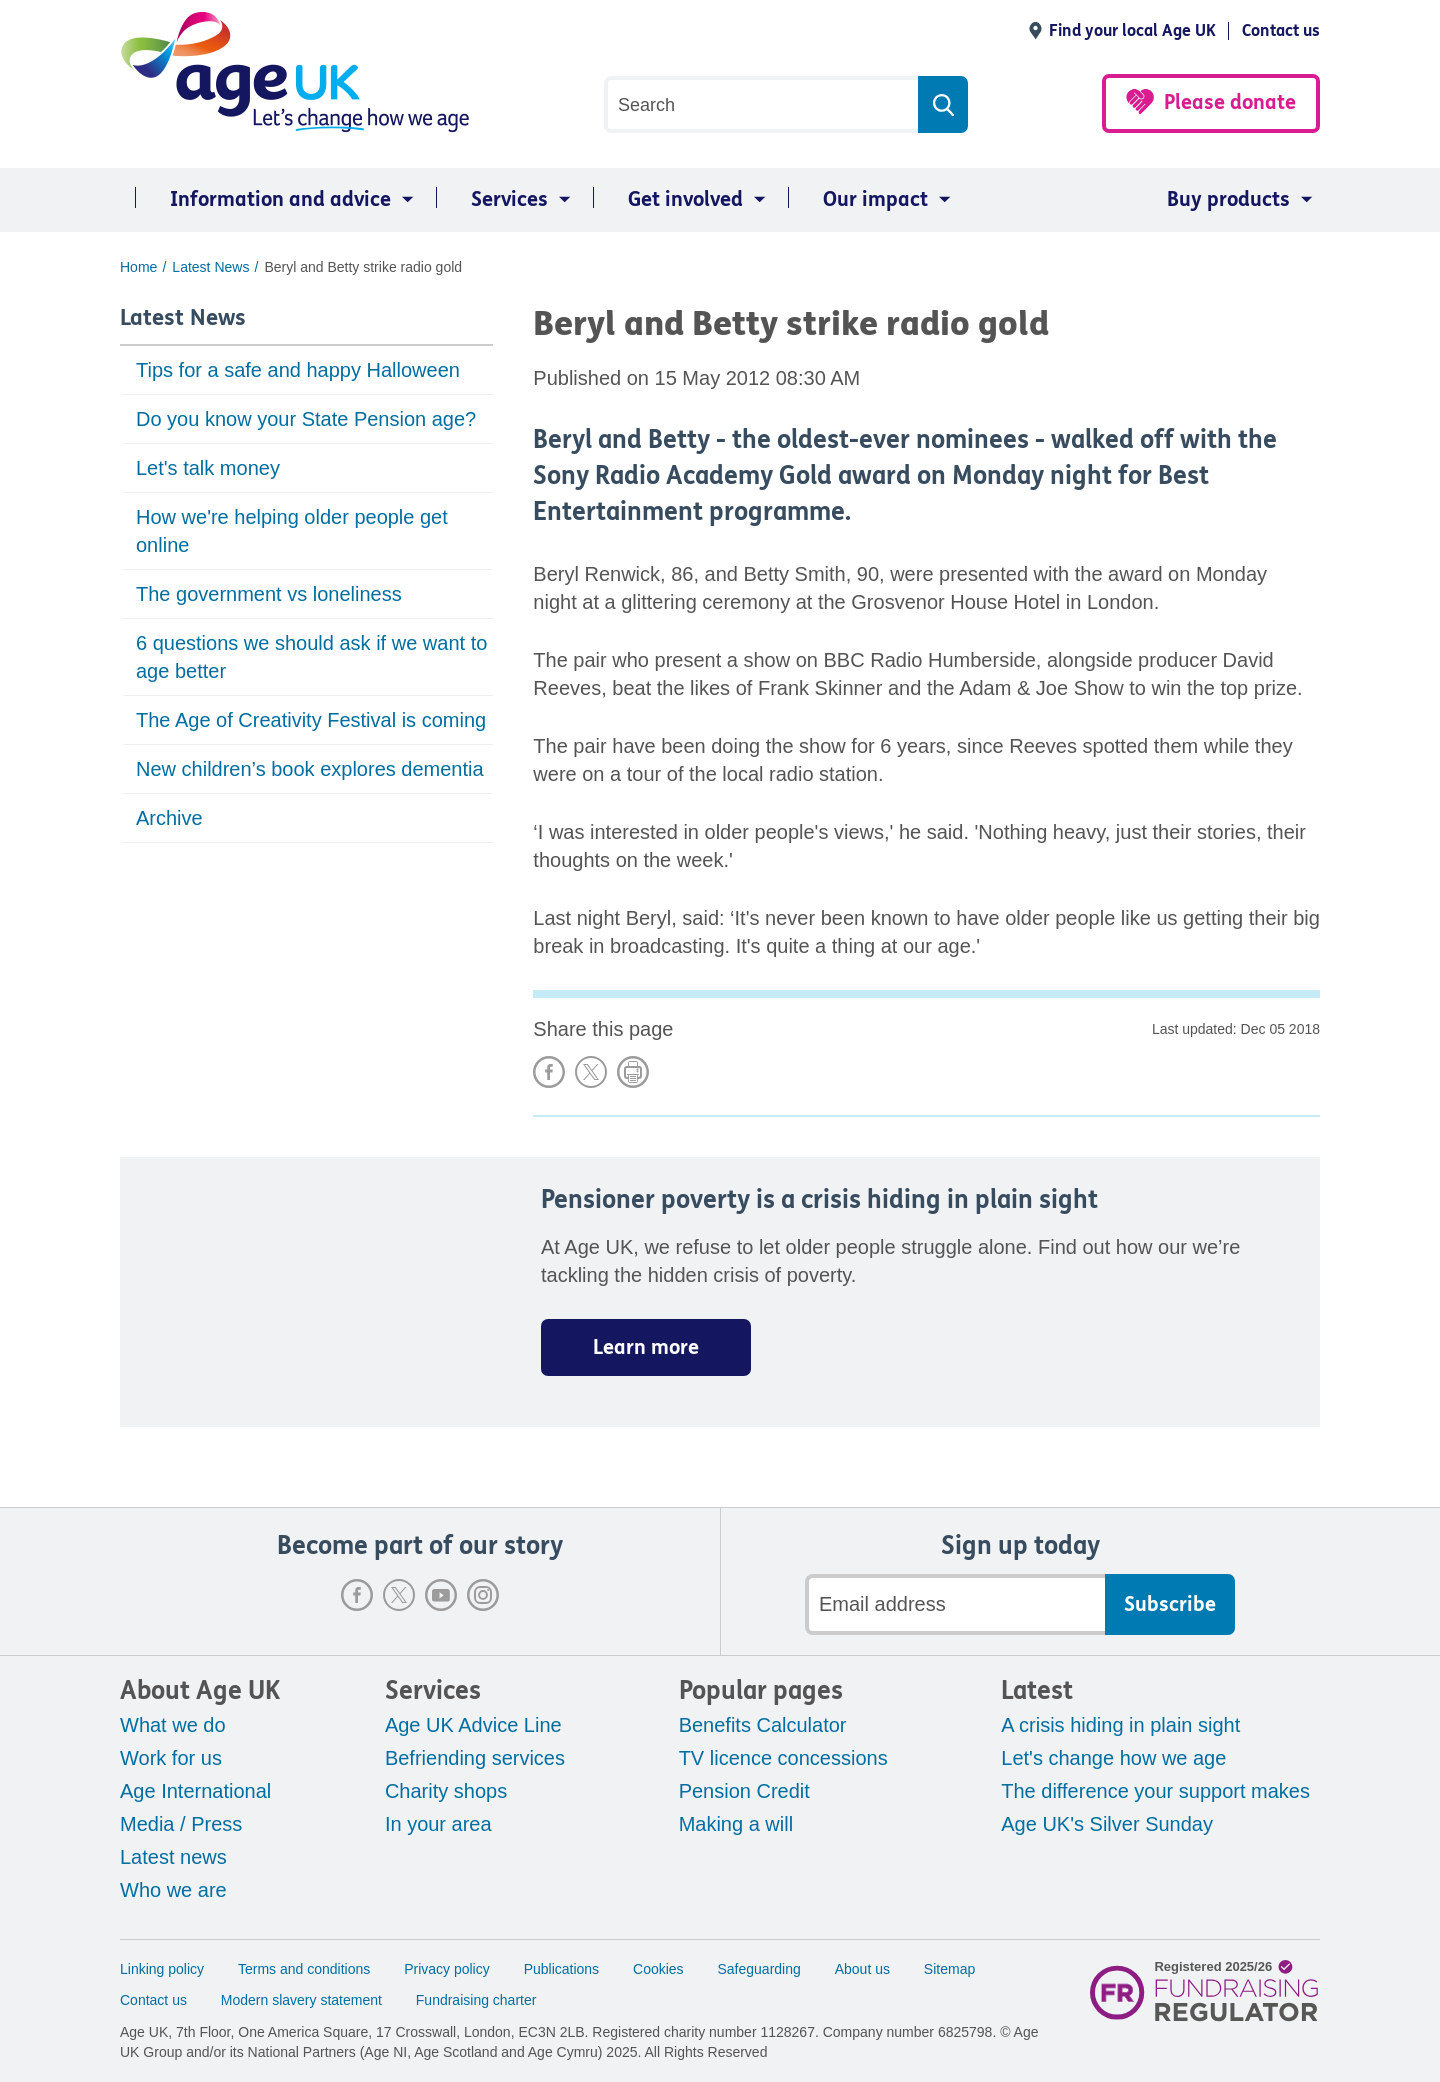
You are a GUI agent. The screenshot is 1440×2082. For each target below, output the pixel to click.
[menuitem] (270, 200)
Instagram (483, 1595)
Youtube (441, 1595)
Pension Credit (744, 1791)
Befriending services (475, 1758)
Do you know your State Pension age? (306, 419)
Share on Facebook (549, 1072)
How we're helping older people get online (292, 531)
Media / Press (181, 1824)
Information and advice (280, 199)
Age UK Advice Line (473, 1725)
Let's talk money (208, 468)
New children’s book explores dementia (310, 769)
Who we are (173, 1890)
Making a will (736, 1824)
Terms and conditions (304, 1969)
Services (509, 199)
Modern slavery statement (301, 2000)
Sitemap (949, 1969)
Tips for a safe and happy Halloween (298, 370)
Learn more (646, 1347)
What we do (173, 1725)
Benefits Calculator (763, 1725)
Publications (562, 1969)
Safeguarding (759, 1969)
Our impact (875, 199)
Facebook (357, 1595)
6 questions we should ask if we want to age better (311, 657)
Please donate (1230, 102)
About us (862, 1969)
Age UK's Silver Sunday (1107, 1824)
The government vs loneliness (269, 594)
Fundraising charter (476, 2000)
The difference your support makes (1155, 1791)
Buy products (1228, 199)
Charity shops (446, 1791)
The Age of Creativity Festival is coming (311, 720)
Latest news (173, 1857)
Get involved (685, 199)
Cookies (658, 1969)
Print (633, 1072)
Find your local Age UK (1132, 30)
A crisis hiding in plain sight (1120, 1725)
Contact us (1281, 30)
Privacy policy (447, 1969)
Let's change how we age (1113, 1758)
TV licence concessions (783, 1758)
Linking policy (162, 1969)
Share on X (591, 1072)
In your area (438, 1824)
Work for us (171, 1758)
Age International (195, 1791)
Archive (169, 818)
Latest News (183, 318)
